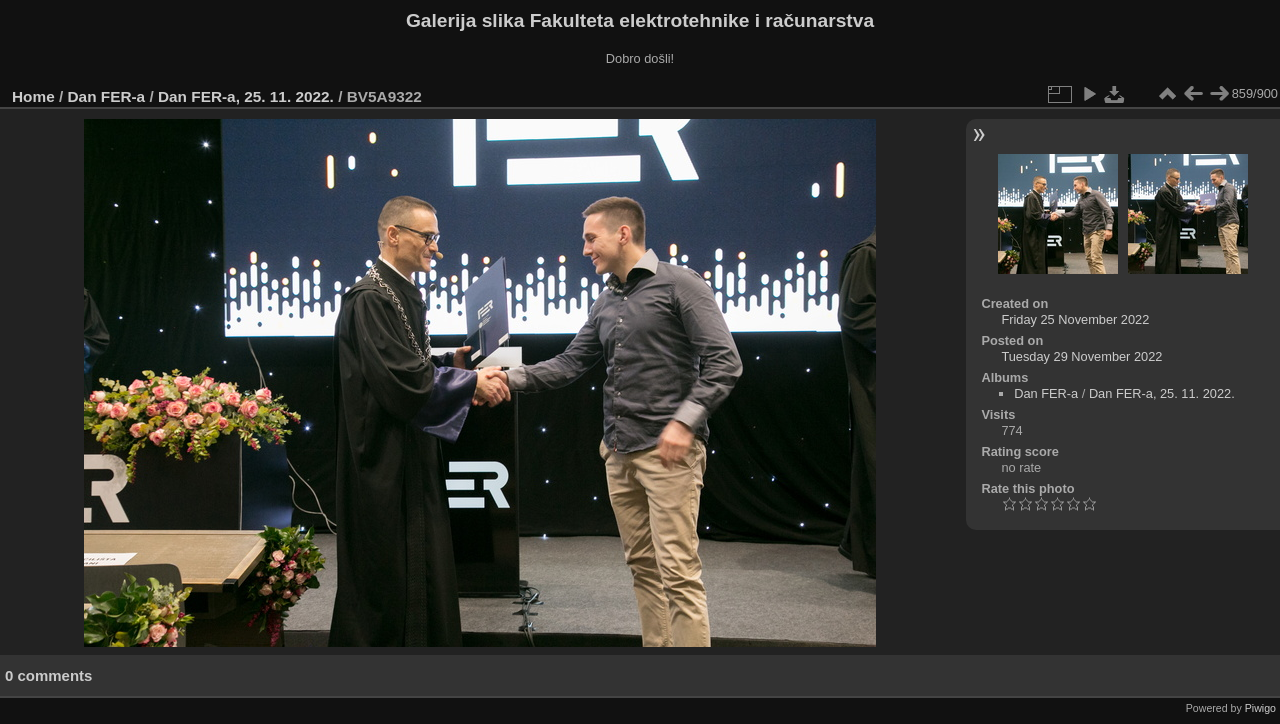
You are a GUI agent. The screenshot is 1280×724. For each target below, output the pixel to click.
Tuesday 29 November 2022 (1081, 356)
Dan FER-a (107, 96)
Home (33, 96)
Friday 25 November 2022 (1075, 319)
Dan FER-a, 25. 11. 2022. (246, 96)
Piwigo (1260, 708)
